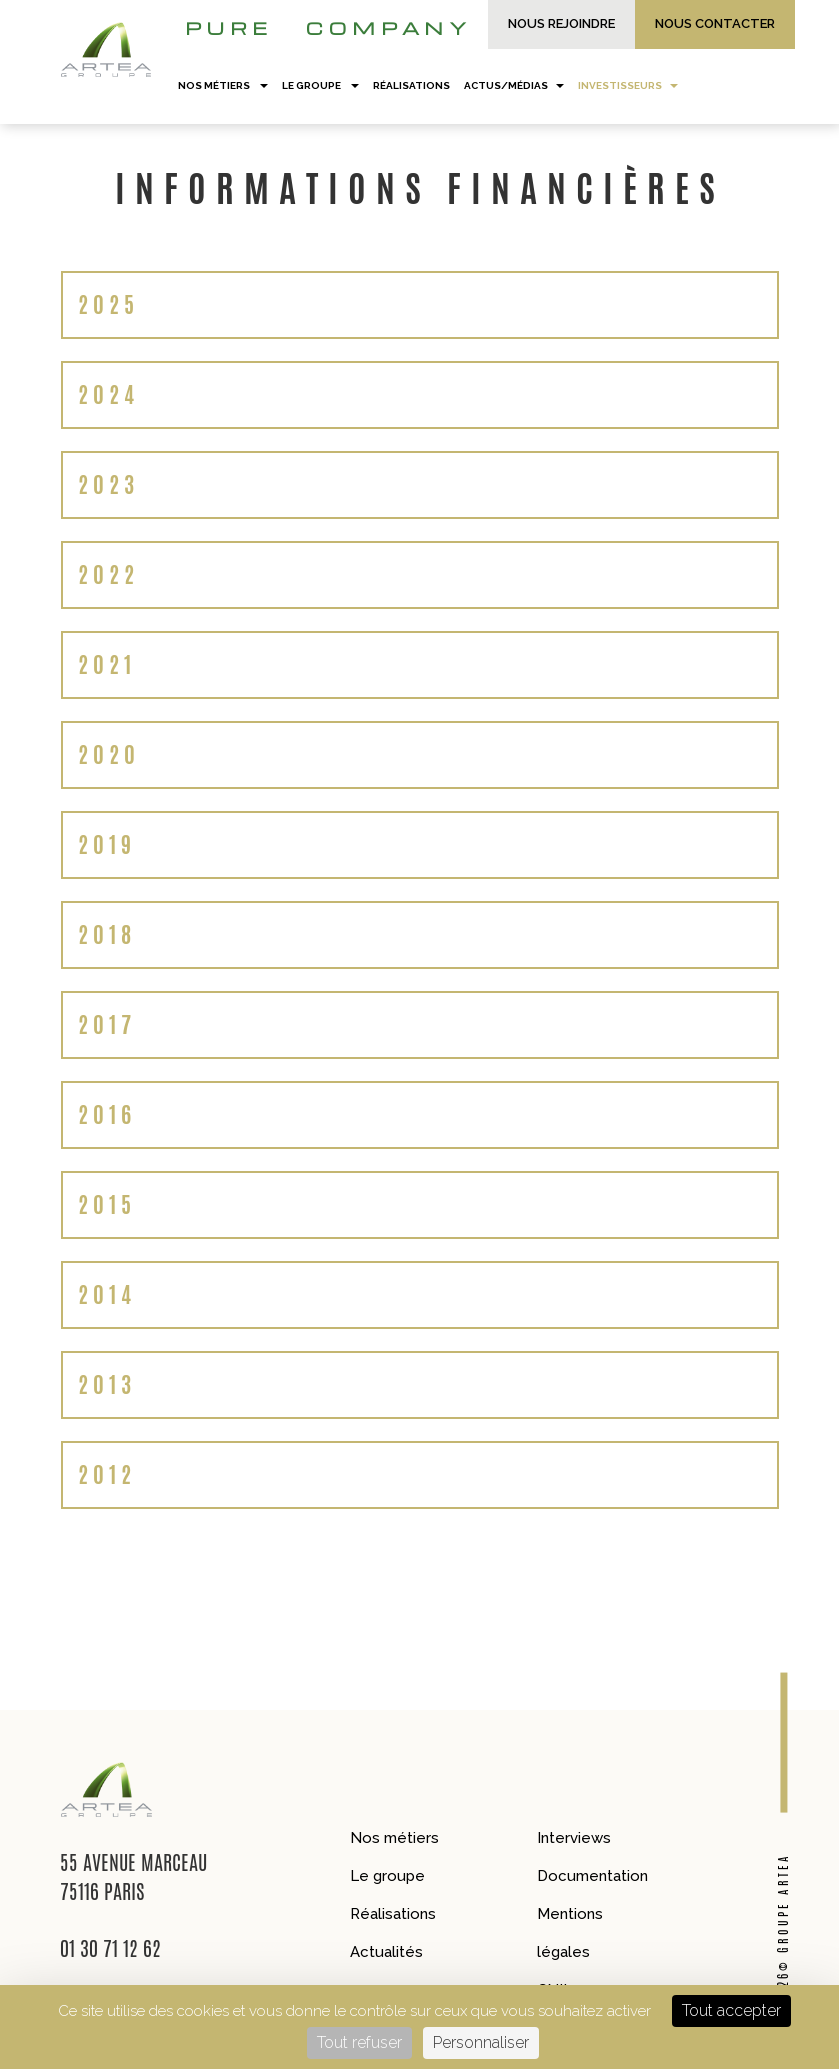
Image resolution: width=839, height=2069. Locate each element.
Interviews (574, 1838)
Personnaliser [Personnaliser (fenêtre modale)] (481, 2042)
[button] (420, 305)
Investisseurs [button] (628, 85)
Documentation (592, 1876)
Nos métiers (394, 1838)
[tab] (420, 305)
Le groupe (387, 1876)
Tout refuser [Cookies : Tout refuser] (359, 2042)
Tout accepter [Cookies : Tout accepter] (731, 2010)
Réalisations (393, 1914)
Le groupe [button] (320, 85)
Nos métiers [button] (223, 85)
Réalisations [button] (411, 85)
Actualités (386, 1952)
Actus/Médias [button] (514, 85)
